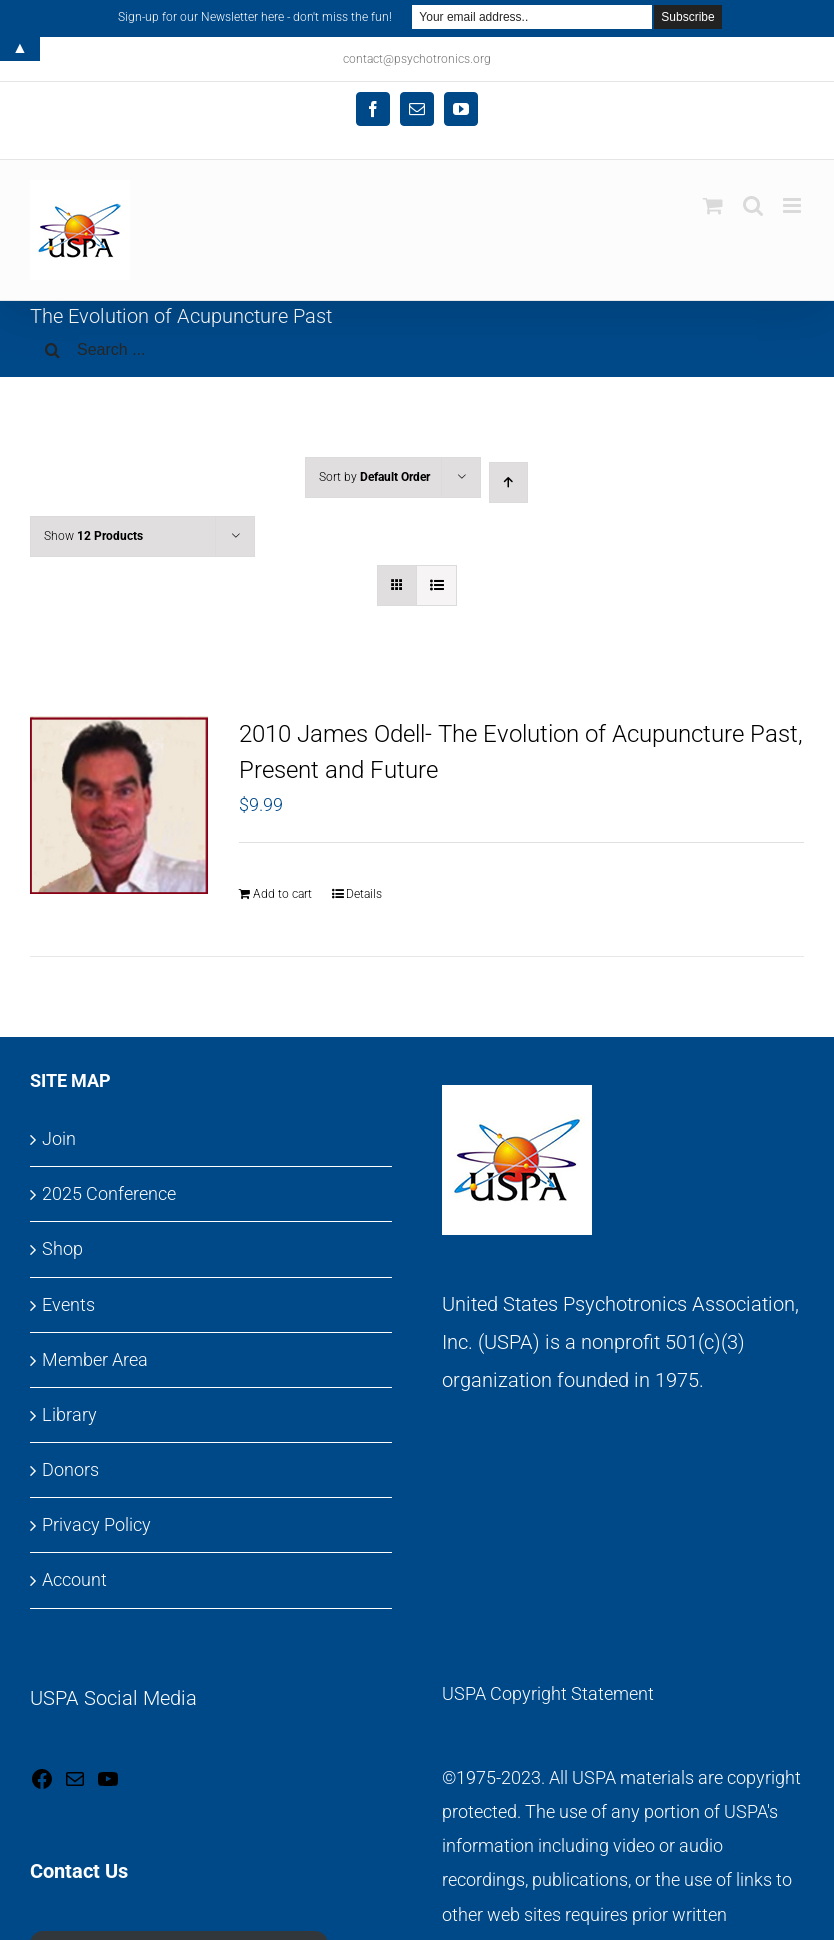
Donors (70, 1469)
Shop (62, 1248)
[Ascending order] (508, 482)
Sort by (374, 477)
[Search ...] (417, 350)
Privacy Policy (96, 1524)
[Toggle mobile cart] (713, 205)
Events (68, 1304)
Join (59, 1138)
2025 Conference (109, 1193)
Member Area (95, 1359)
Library (69, 1414)
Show (93, 536)
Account (74, 1579)
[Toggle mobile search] (753, 205)
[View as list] (436, 585)
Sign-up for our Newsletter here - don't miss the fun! (255, 17)
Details (364, 894)
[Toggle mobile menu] (793, 205)
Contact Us (79, 1871)
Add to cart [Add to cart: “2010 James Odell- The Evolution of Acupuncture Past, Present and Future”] (282, 894)
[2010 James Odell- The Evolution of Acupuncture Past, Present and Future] (119, 805)
